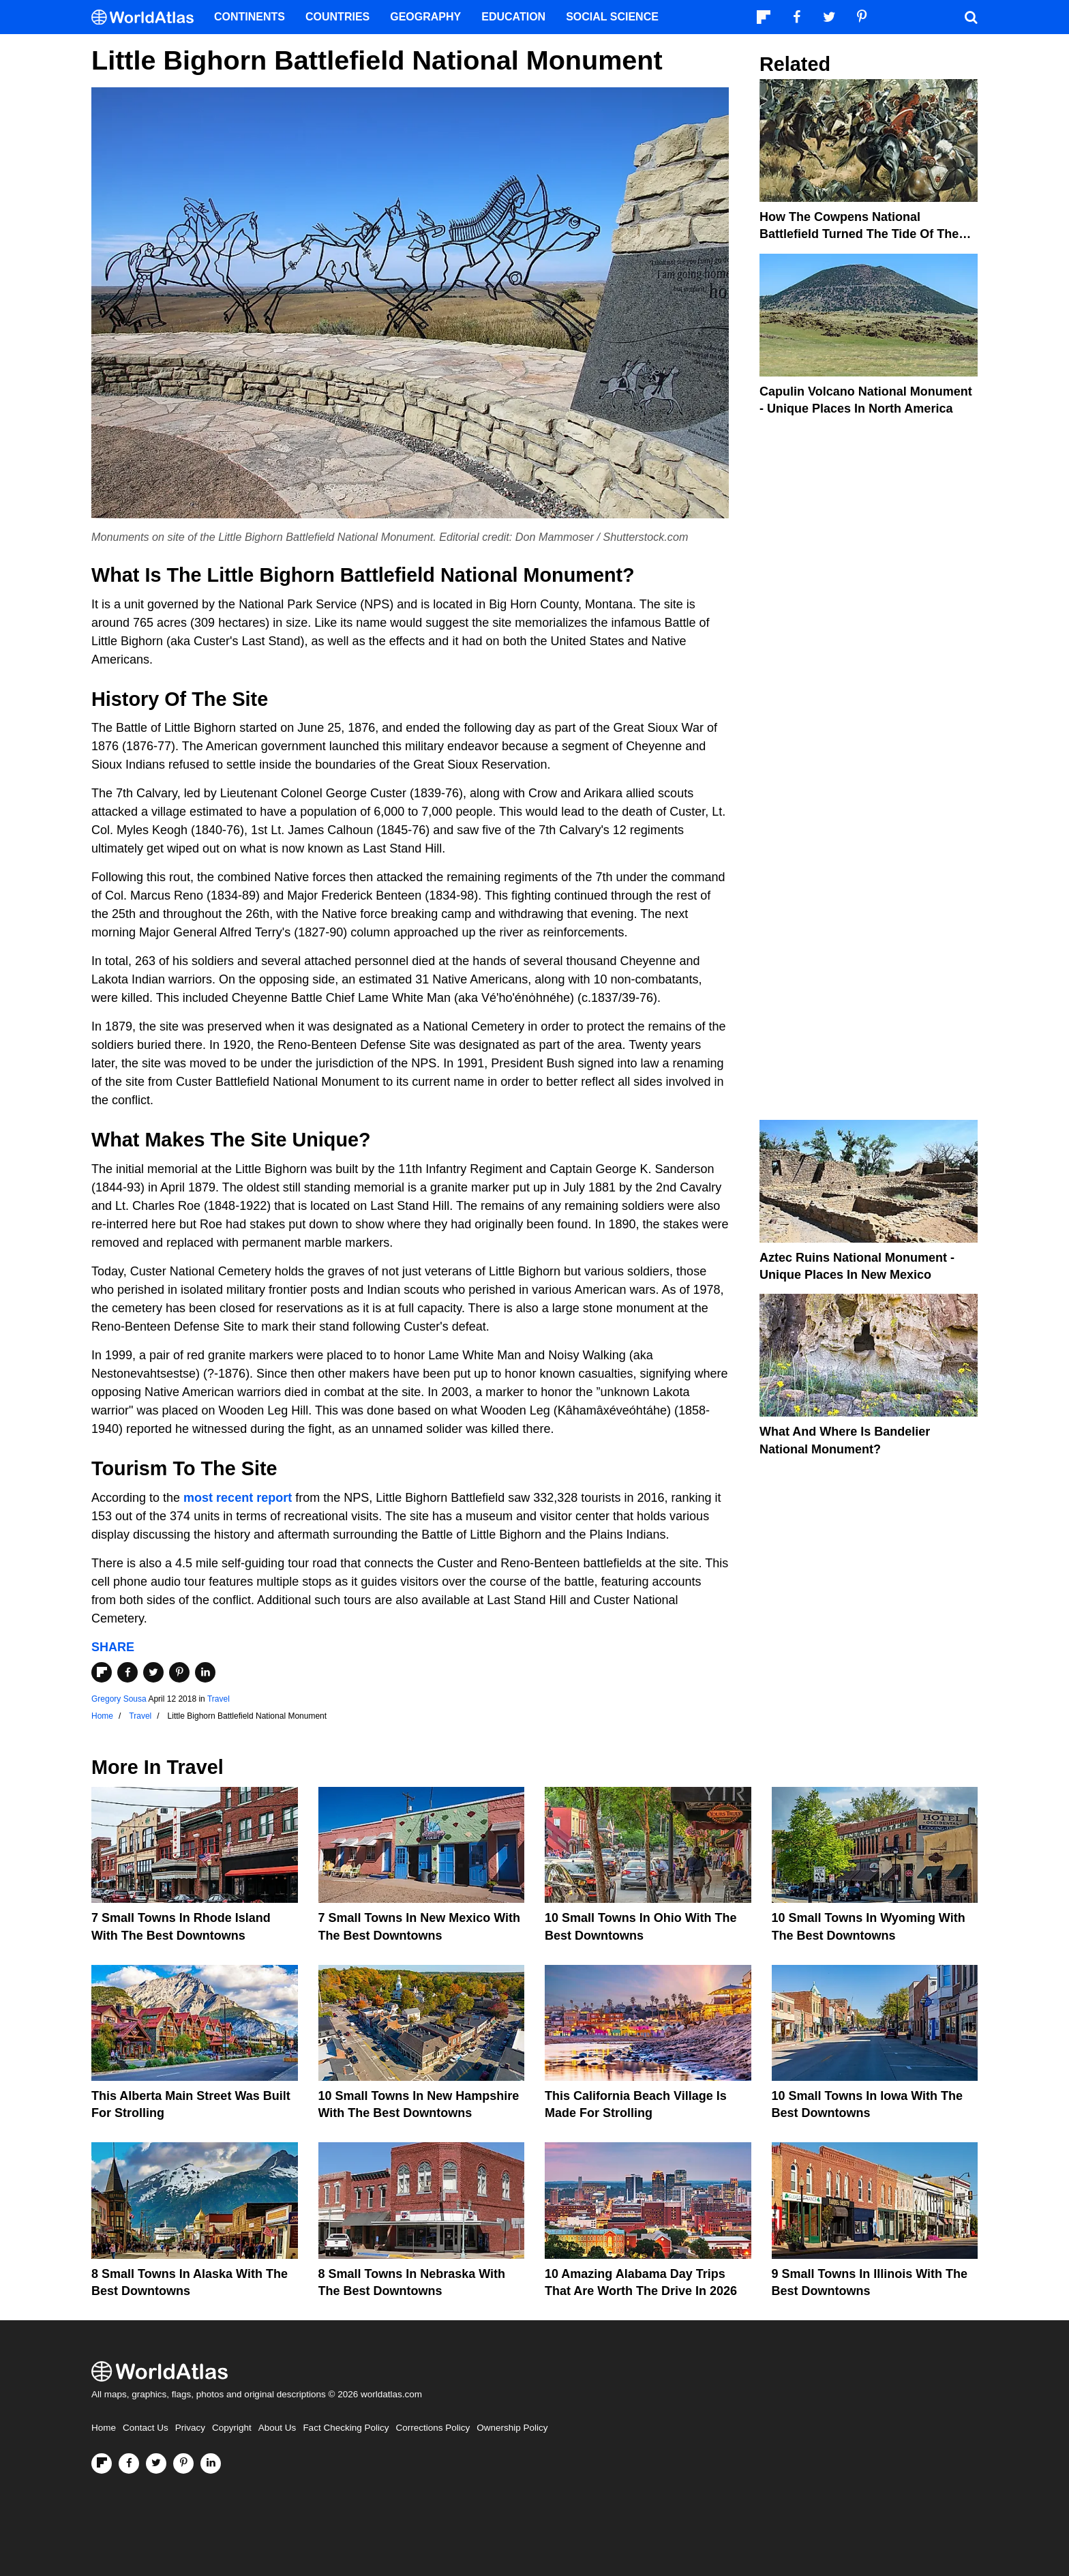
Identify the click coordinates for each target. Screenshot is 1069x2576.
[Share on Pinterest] (179, 1672)
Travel (218, 1699)
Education (513, 17)
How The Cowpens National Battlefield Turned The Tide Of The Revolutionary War (859, 234)
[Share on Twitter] (153, 1672)
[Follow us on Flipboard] (101, 2463)
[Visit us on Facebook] (129, 2463)
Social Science (612, 17)
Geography (425, 17)
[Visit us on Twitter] (156, 2463)
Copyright (232, 2428)
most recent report (237, 1498)
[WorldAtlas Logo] (147, 17)
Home (103, 2428)
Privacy (190, 2428)
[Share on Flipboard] (101, 1672)
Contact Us (145, 2428)
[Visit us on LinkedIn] (210, 2463)
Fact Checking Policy (346, 2428)
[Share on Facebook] (127, 1672)
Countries (337, 17)
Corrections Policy (432, 2428)
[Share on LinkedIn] (205, 1672)
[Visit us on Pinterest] (183, 2463)
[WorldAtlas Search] (971, 17)
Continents (249, 17)
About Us (277, 2428)
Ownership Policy (512, 2428)
